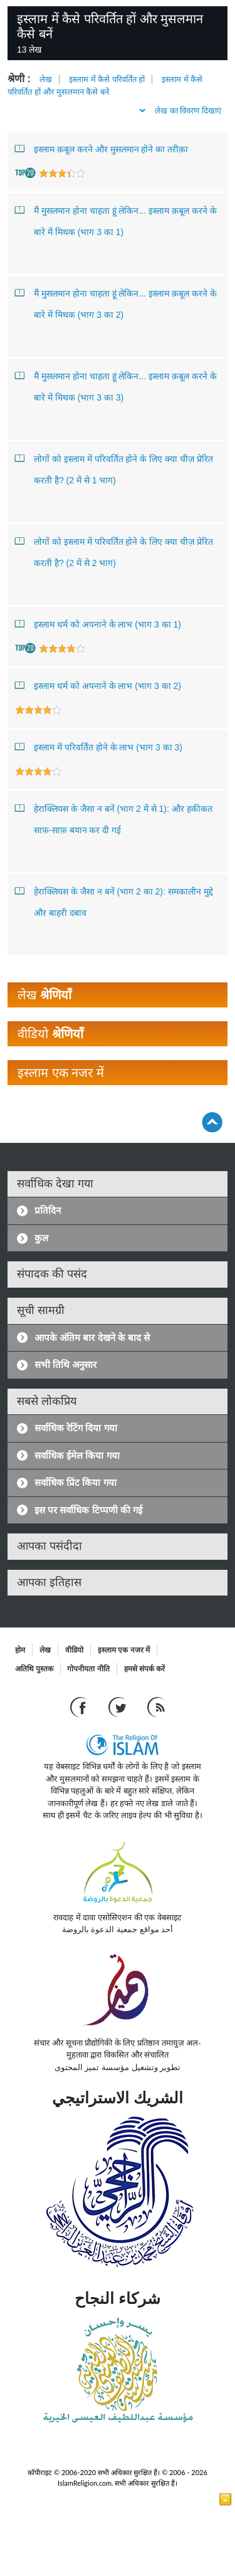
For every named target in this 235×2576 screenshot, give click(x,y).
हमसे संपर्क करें (144, 1668)
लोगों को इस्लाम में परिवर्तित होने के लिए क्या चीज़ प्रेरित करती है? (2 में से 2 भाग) (114, 549)
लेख (45, 79)
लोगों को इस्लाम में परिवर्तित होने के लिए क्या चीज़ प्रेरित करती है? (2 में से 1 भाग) (114, 466)
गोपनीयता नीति (88, 1668)
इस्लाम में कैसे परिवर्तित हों (107, 79)
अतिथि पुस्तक (34, 1668)
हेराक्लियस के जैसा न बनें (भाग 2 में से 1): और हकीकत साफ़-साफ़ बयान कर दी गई (113, 816)
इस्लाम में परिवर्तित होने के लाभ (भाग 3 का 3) (98, 747)
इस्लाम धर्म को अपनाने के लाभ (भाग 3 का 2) (98, 685)
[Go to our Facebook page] (80, 1706)
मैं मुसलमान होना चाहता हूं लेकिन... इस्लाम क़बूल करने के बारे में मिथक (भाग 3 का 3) (116, 383)
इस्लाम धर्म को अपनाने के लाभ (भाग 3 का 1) (98, 624)
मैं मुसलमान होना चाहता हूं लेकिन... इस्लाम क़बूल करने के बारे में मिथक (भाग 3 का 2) (116, 301)
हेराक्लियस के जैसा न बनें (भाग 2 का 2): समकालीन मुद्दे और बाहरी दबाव (114, 899)
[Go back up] (212, 1122)
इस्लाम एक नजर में (124, 1650)
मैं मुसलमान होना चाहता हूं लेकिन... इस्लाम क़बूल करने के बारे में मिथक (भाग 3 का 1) (116, 218)
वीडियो (74, 1650)
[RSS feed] (156, 1706)
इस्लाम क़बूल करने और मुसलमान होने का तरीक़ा (101, 149)
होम (20, 1650)
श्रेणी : (19, 78)
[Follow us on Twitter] (118, 1706)
